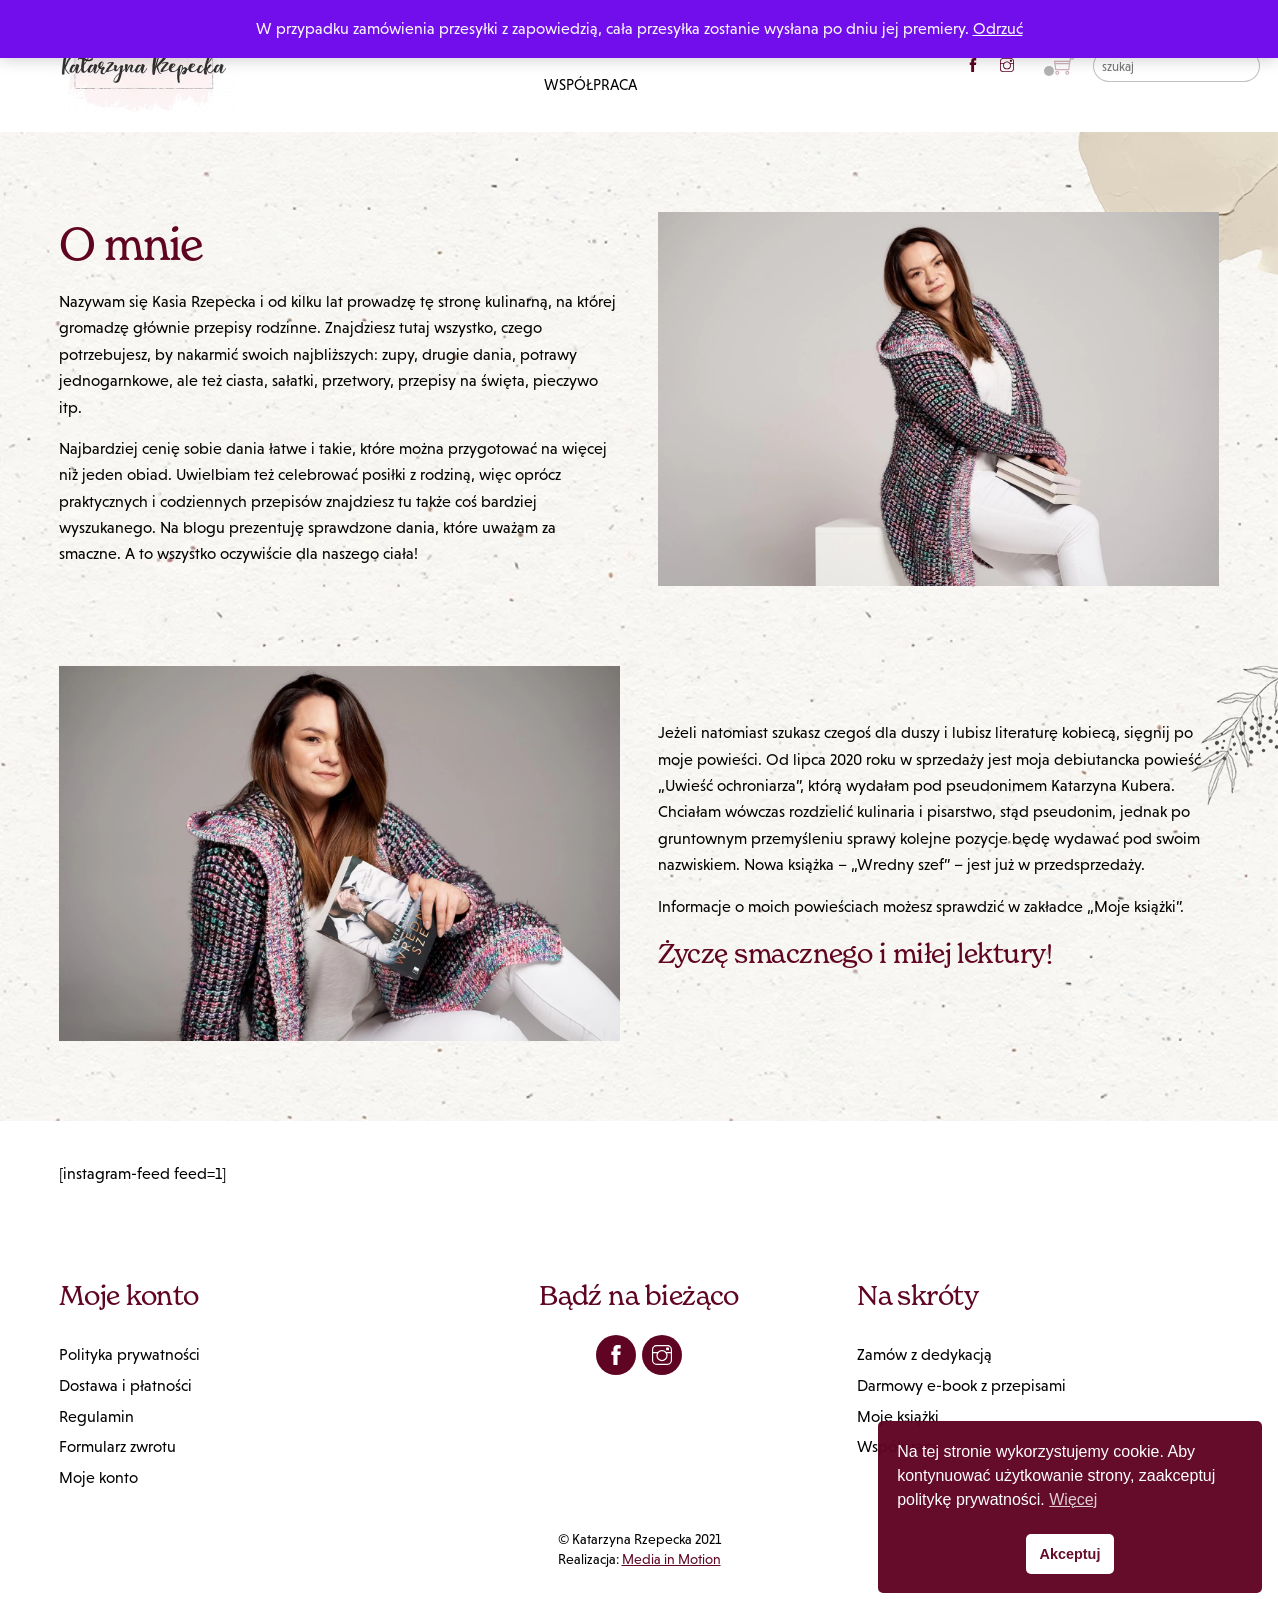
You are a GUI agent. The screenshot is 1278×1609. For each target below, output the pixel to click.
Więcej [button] (1073, 1499)
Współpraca (590, 84)
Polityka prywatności (129, 1354)
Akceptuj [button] (1070, 1554)
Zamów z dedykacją (924, 1354)
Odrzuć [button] (998, 28)
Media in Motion (671, 1559)
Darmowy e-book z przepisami (961, 1385)
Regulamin (96, 1416)
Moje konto (98, 1477)
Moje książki (898, 1416)
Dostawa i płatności (125, 1385)
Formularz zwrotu (117, 1446)
